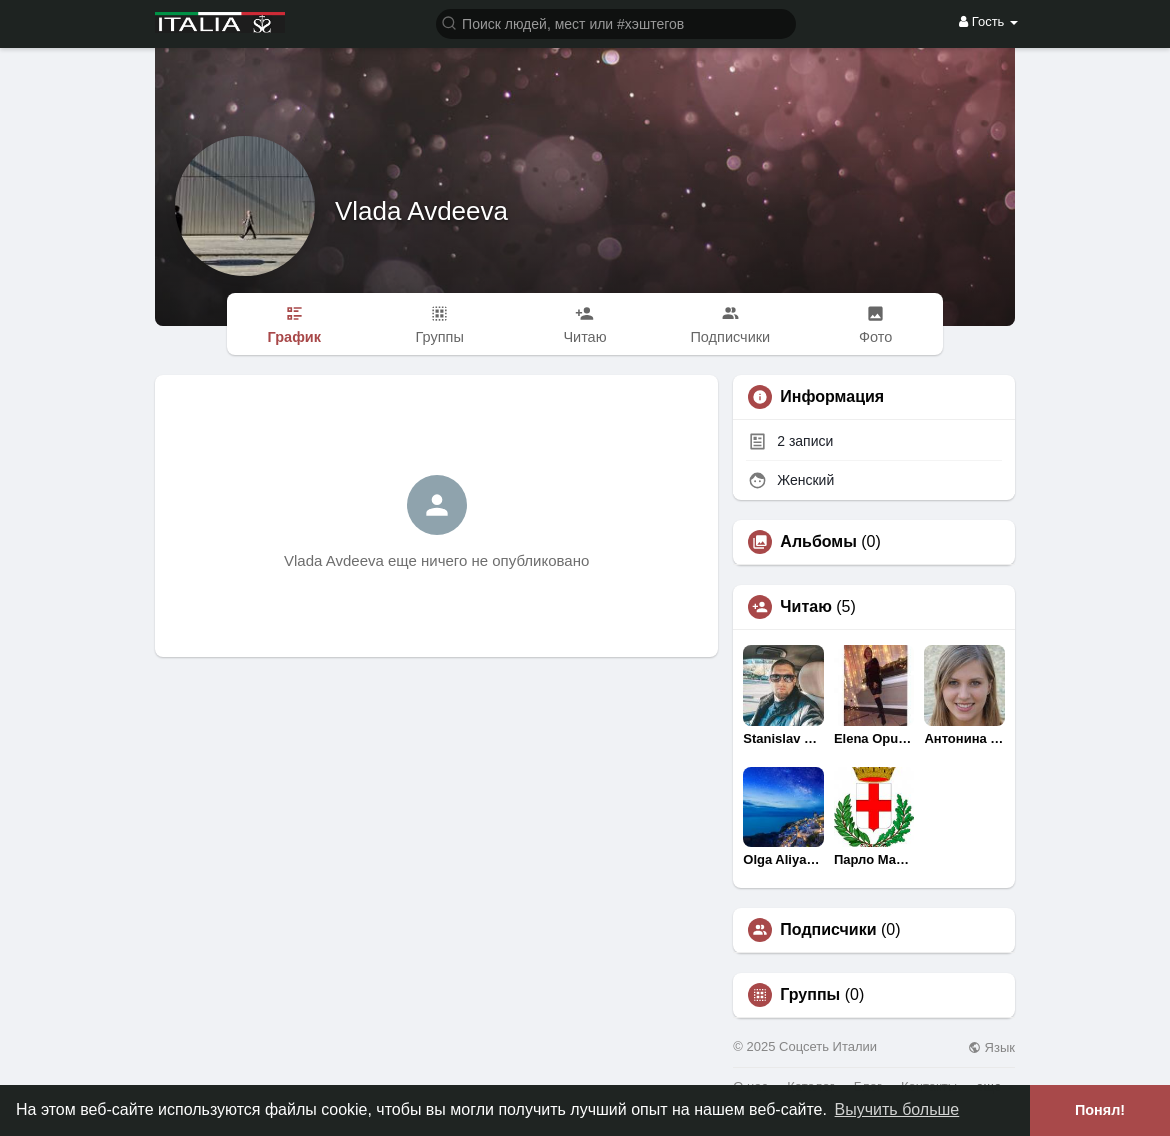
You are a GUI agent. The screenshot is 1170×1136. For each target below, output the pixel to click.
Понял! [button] (1100, 1110)
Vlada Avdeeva (421, 211)
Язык (991, 1047)
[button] (616, 22)
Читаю (805, 607)
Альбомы (818, 542)
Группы (810, 995)
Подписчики (828, 930)
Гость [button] (988, 21)
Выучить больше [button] (897, 1109)
